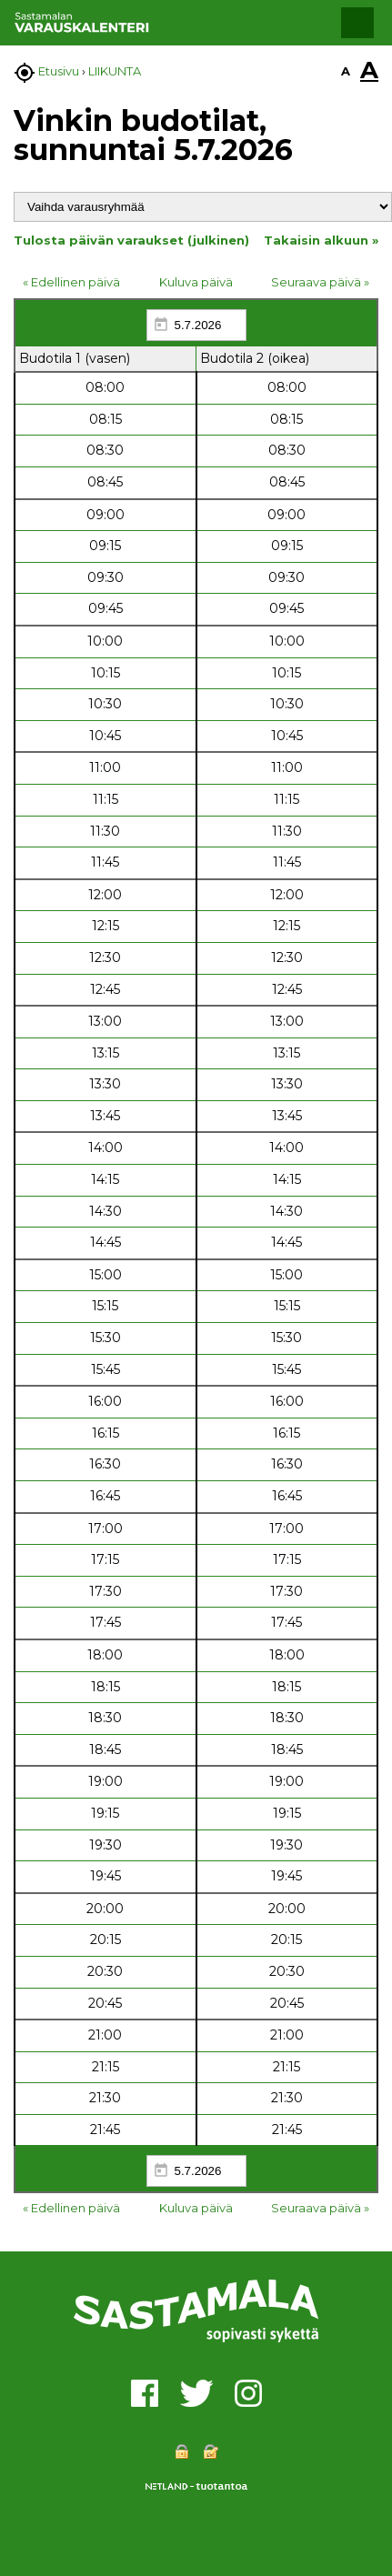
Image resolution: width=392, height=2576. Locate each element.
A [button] (345, 71)
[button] (357, 22)
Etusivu (58, 71)
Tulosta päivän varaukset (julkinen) (131, 240)
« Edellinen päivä (71, 282)
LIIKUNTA (114, 71)
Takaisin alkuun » (321, 240)
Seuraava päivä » (320, 282)
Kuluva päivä (196, 282)
